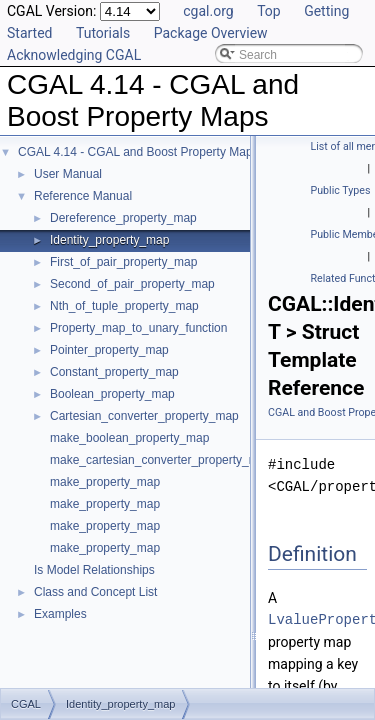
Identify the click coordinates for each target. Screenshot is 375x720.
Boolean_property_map (112, 394)
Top (269, 11)
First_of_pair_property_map (123, 262)
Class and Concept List (95, 592)
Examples (60, 614)
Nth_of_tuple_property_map (124, 306)
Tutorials (103, 33)
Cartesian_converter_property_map (144, 416)
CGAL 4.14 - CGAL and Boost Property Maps (138, 152)
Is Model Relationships (94, 570)
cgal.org (208, 11)
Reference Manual (83, 196)
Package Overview (211, 33)
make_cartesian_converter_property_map (161, 460)
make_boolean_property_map (129, 438)
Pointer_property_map (109, 350)
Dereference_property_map (123, 218)
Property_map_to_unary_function (138, 328)
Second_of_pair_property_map (132, 284)
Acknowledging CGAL (74, 55)
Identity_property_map (109, 240)
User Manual (68, 174)
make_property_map (105, 482)
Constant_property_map (114, 372)
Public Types (341, 190)
